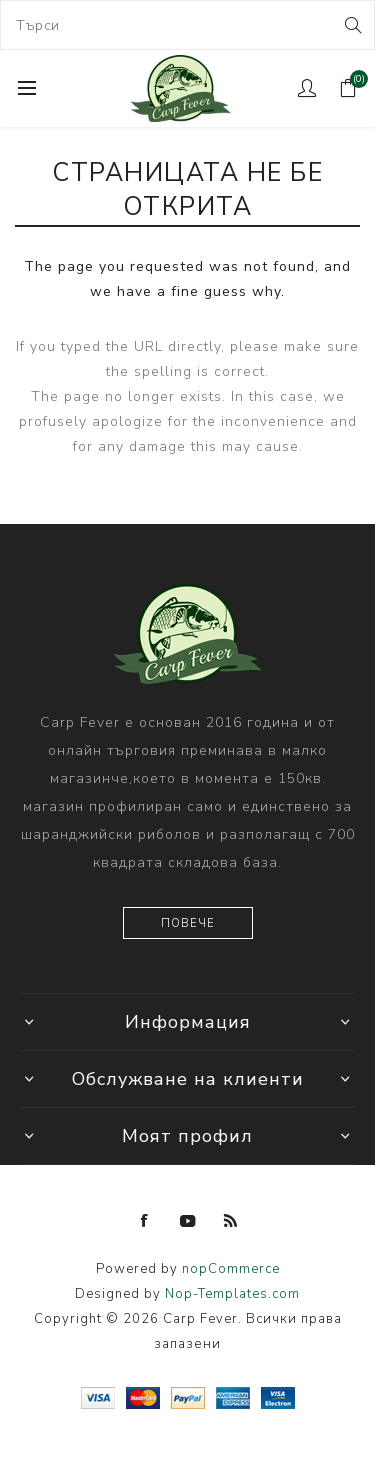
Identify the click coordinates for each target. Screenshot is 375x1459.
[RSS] (231, 1221)
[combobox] (187, 25)
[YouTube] (188, 1221)
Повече (188, 923)
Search (351, 25)
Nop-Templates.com (232, 1294)
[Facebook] (145, 1221)
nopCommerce (231, 1269)
